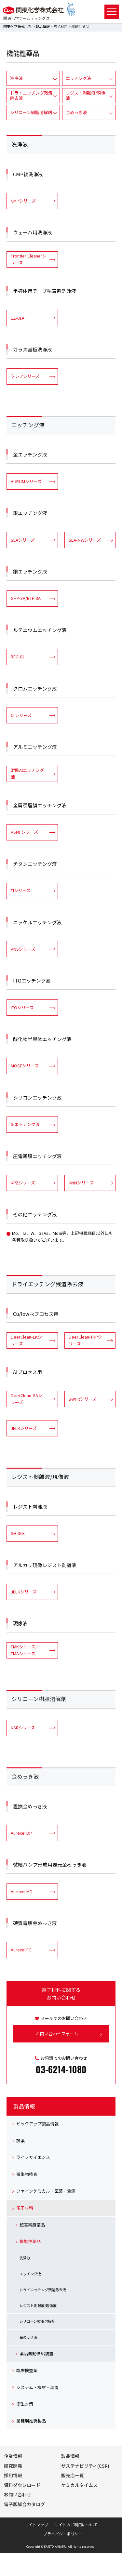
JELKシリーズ (24, 1428)
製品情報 (42, 26)
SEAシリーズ (23, 540)
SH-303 (18, 1533)
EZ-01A (17, 318)
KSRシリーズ (23, 1727)
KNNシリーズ (81, 1183)
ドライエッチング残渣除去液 (31, 95)
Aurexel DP (21, 1833)
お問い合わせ (17, 2494)
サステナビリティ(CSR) (85, 2466)
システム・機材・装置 (37, 2387)
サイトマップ (36, 2524)
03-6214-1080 (61, 2069)
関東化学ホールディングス (26, 18)
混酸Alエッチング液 (27, 773)
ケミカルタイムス (79, 2485)
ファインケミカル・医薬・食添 (45, 2191)
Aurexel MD (22, 1891)
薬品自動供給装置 (36, 2353)
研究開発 (13, 2466)
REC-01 (17, 657)
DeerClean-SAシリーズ (26, 1398)
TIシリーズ (21, 890)
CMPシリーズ (23, 201)
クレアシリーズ (25, 376)
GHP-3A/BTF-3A (26, 598)
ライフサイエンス (33, 2157)
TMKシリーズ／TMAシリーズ (25, 1650)
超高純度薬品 (32, 2225)
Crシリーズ (21, 715)
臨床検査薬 (26, 2370)
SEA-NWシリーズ (85, 540)
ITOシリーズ (22, 1007)
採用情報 (13, 2475)
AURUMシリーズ (26, 481)
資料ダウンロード (22, 2485)
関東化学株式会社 (17, 26)
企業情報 (13, 2456)
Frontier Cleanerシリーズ (29, 259)
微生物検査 (26, 2174)
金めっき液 (76, 112)
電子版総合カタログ (24, 2504)
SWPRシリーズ (83, 1399)
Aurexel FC (21, 1950)
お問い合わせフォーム (57, 2033)
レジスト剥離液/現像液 (85, 95)
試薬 (20, 2140)
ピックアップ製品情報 (37, 2123)
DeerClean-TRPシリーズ (85, 1340)
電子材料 (60, 26)
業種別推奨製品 (31, 2421)
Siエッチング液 (25, 1124)
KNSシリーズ (23, 949)
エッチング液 (78, 78)
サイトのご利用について (76, 2524)
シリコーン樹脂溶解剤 (31, 112)
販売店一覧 (72, 2475)
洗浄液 (16, 78)
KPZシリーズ (23, 1183)
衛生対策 (24, 2404)
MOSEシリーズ (25, 1066)
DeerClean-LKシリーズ (26, 1340)
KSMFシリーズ (24, 832)
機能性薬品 (30, 2241)
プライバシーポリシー (62, 2533)
